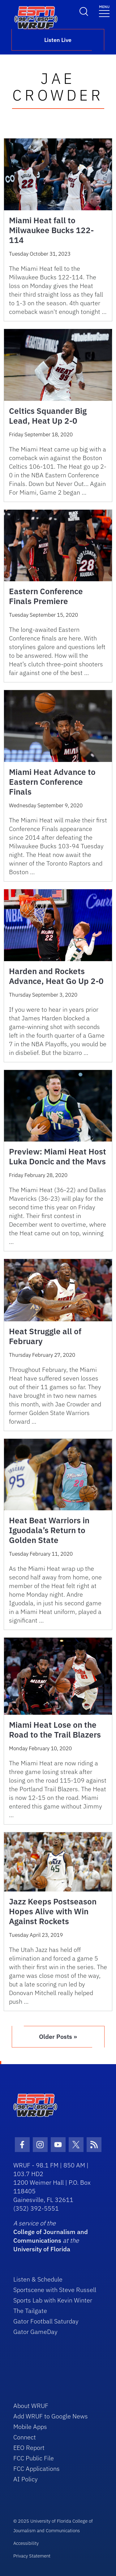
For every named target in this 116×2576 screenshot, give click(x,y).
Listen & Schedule (37, 2279)
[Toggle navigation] (104, 10)
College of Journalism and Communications (50, 2236)
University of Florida (41, 2249)
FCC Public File (33, 2458)
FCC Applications (36, 2468)
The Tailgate (30, 2310)
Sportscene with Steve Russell (54, 2290)
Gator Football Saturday (46, 2321)
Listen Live (57, 39)
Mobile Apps (30, 2426)
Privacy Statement (31, 2556)
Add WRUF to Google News (50, 2416)
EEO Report (29, 2447)
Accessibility (26, 2543)
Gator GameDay (35, 2331)
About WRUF (30, 2405)
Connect (24, 2437)
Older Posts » (58, 2036)
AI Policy (25, 2479)
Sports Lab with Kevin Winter (52, 2300)
